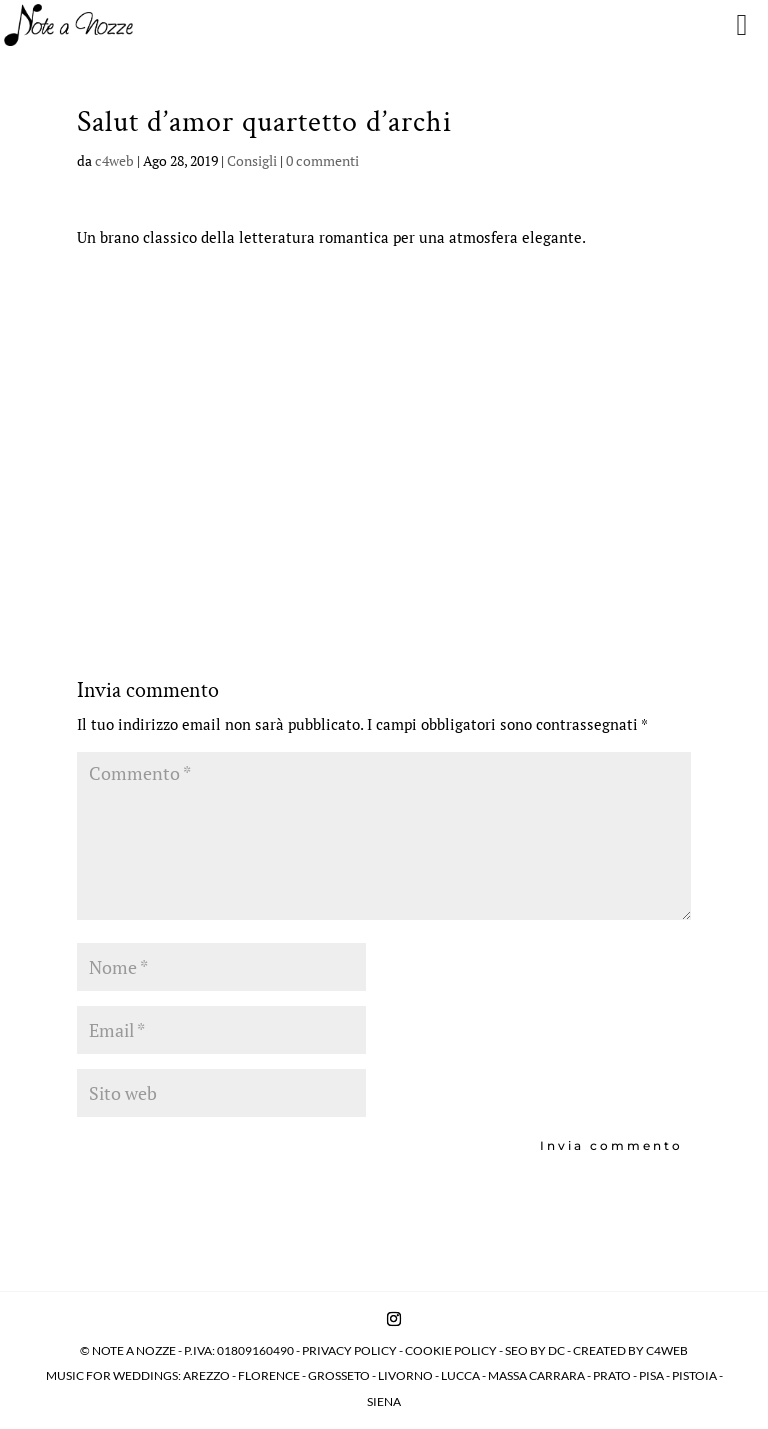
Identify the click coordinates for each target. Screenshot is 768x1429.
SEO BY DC (535, 1350)
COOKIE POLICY (452, 1350)
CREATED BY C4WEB (630, 1350)
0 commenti (322, 160)
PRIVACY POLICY (349, 1350)
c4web (114, 160)
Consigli (252, 160)
